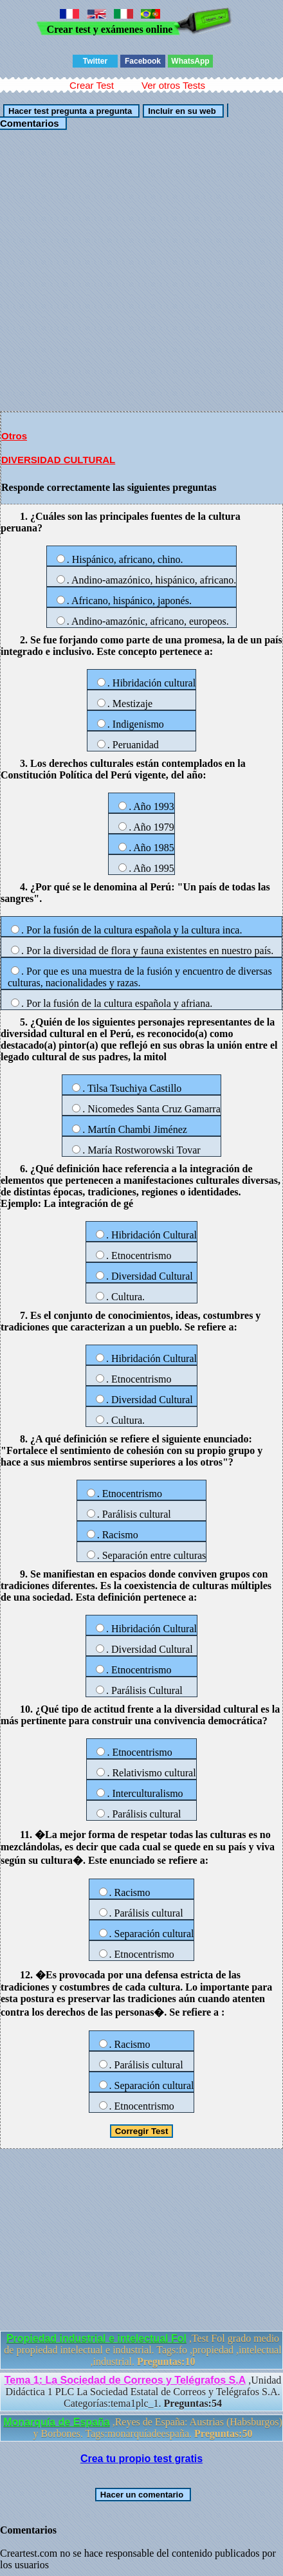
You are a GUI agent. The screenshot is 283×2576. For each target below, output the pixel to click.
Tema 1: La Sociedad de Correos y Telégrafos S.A (125, 2380)
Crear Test (91, 85)
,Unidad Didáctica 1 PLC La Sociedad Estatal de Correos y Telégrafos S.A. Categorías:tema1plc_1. (143, 2392)
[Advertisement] (141, 270)
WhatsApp (190, 61)
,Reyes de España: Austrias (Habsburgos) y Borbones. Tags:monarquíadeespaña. (142, 2427)
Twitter (95, 61)
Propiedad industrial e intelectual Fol (96, 2338)
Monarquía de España (56, 2421)
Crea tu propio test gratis (141, 2458)
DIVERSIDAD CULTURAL (58, 459)
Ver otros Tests (173, 85)
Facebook (143, 61)
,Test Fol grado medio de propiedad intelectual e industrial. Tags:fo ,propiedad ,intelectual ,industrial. (142, 2350)
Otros (14, 435)
